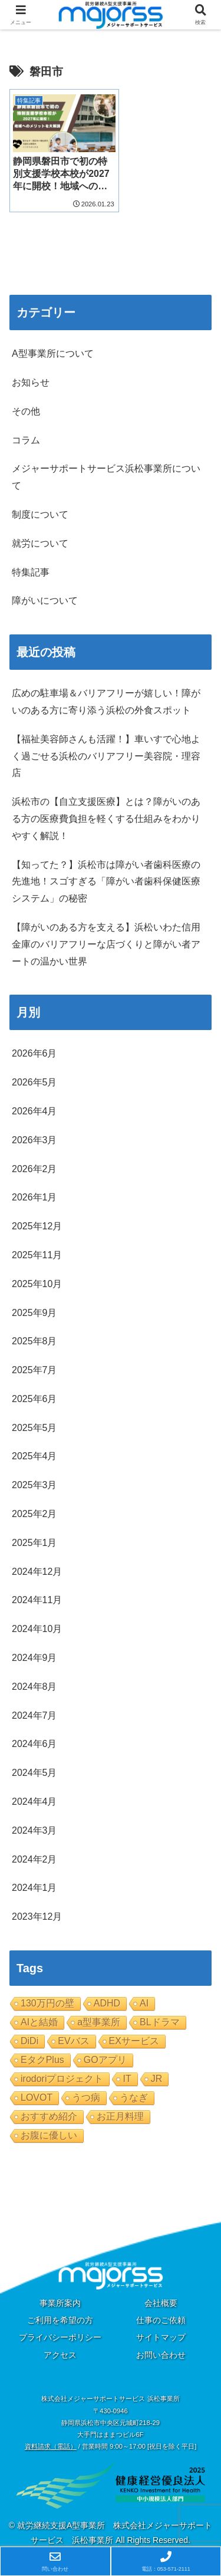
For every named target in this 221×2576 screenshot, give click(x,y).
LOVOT (36, 2092)
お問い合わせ (161, 2349)
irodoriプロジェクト (62, 2073)
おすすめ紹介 (49, 2110)
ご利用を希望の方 (60, 2314)
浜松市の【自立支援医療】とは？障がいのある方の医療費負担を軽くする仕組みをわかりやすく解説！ (106, 813)
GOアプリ (105, 2054)
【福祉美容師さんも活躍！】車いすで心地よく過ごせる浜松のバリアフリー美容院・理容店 (106, 750)
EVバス (73, 2035)
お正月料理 (120, 2110)
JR (157, 2073)
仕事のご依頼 (161, 2314)
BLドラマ (160, 2016)
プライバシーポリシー (60, 2331)
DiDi (29, 2035)
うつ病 (86, 2092)
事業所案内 (60, 2297)
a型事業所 (98, 2016)
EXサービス (134, 2035)
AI (144, 1997)
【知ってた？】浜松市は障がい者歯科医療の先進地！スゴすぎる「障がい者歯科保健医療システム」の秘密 (106, 876)
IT (127, 2073)
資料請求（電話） (51, 2440)
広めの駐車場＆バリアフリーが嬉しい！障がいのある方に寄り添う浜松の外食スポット (106, 695)
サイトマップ (161, 2331)
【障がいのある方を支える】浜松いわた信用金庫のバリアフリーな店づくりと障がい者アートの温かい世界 (106, 938)
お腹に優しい (49, 2129)
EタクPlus (42, 2054)
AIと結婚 (39, 2016)
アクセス (60, 2349)
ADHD (107, 1997)
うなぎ (134, 2092)
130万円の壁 (47, 1997)
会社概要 (160, 2297)
